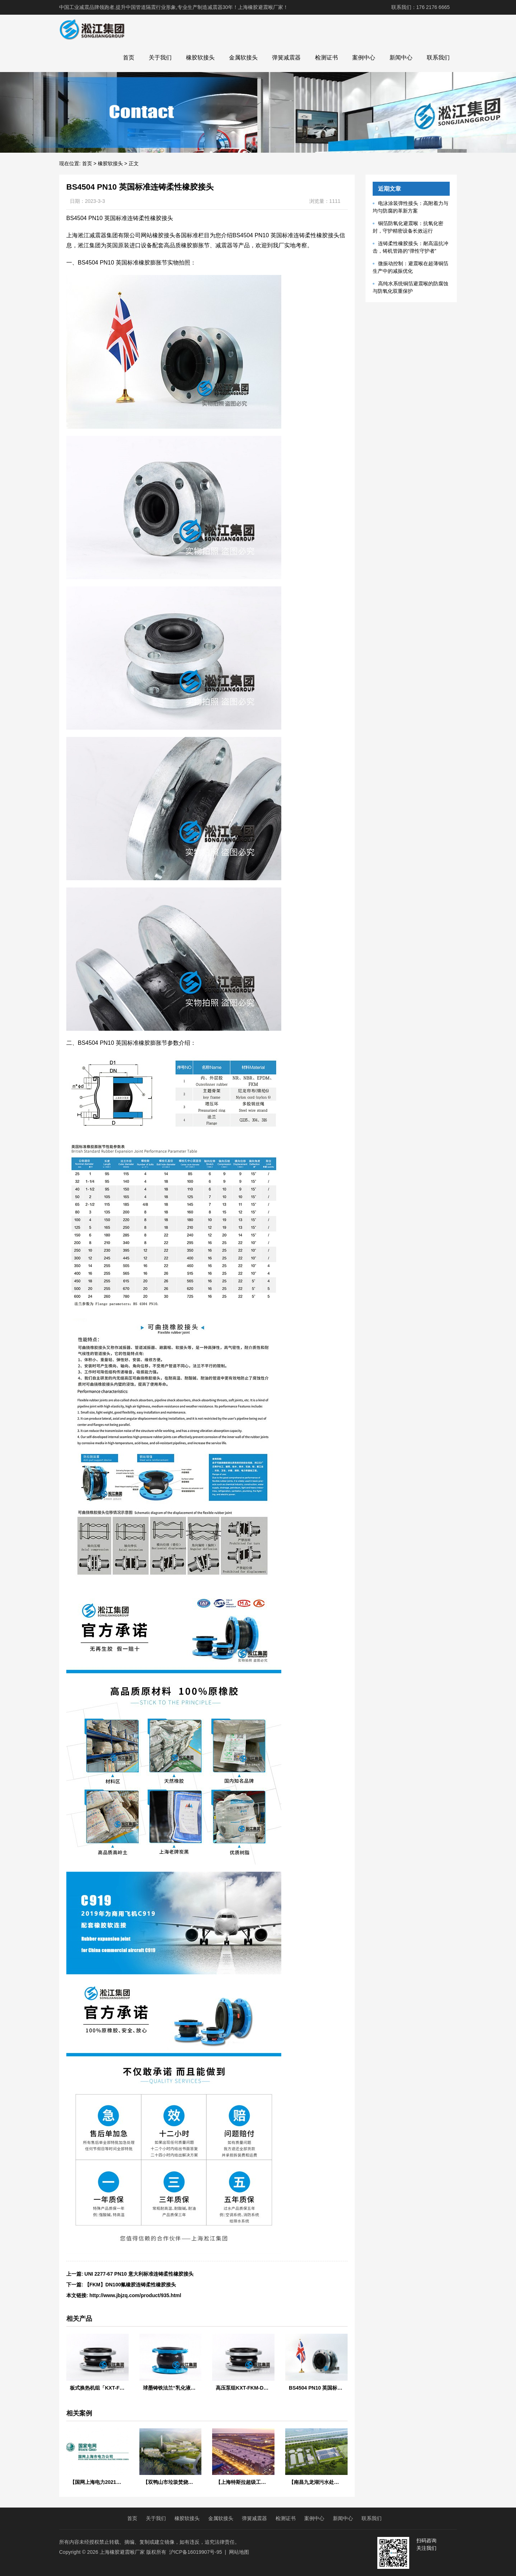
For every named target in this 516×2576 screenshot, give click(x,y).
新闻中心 (401, 57)
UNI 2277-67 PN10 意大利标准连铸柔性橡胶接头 (139, 2274)
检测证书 (326, 57)
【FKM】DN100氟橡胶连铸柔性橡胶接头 (130, 2284)
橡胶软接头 (200, 57)
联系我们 (438, 57)
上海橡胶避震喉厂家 (122, 2552)
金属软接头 (243, 57)
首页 (128, 57)
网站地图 (239, 2552)
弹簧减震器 (286, 57)
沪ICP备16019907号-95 (195, 2552)
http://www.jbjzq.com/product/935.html (135, 2295)
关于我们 (160, 57)
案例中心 (363, 57)
